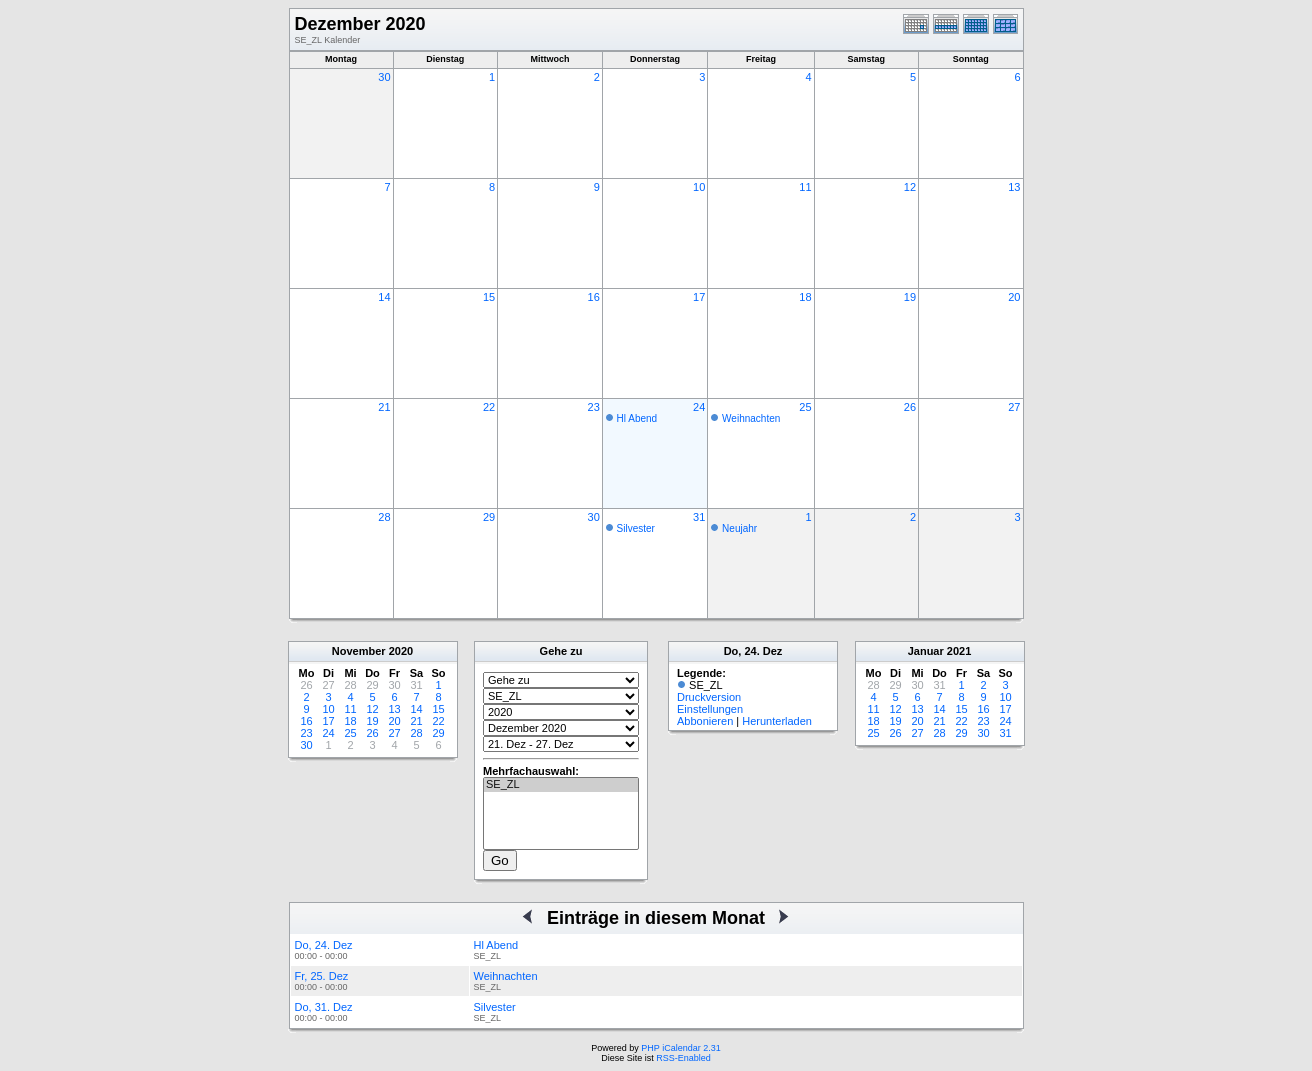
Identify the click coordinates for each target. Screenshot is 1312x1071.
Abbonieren (705, 721)
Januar (926, 651)
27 (1014, 407)
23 (594, 407)
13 (1014, 187)
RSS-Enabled (683, 1058)
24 (699, 407)
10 (699, 187)
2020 (401, 651)
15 (489, 297)
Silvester (636, 528)
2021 (959, 651)
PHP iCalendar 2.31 (680, 1048)
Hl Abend (637, 418)
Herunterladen (777, 721)
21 (384, 407)
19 (910, 297)
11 (805, 187)
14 (384, 297)
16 (594, 297)
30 (384, 77)
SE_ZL (561, 785)
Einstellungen (710, 709)
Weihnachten (751, 418)
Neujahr (739, 528)
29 (489, 517)
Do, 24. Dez (324, 945)
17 (699, 297)
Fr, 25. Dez (322, 976)
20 (1014, 297)
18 (805, 297)
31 (699, 517)
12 (910, 187)
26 (910, 407)
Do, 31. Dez (324, 1007)
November (359, 651)
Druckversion (709, 697)
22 (489, 407)
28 (384, 517)
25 (805, 407)
